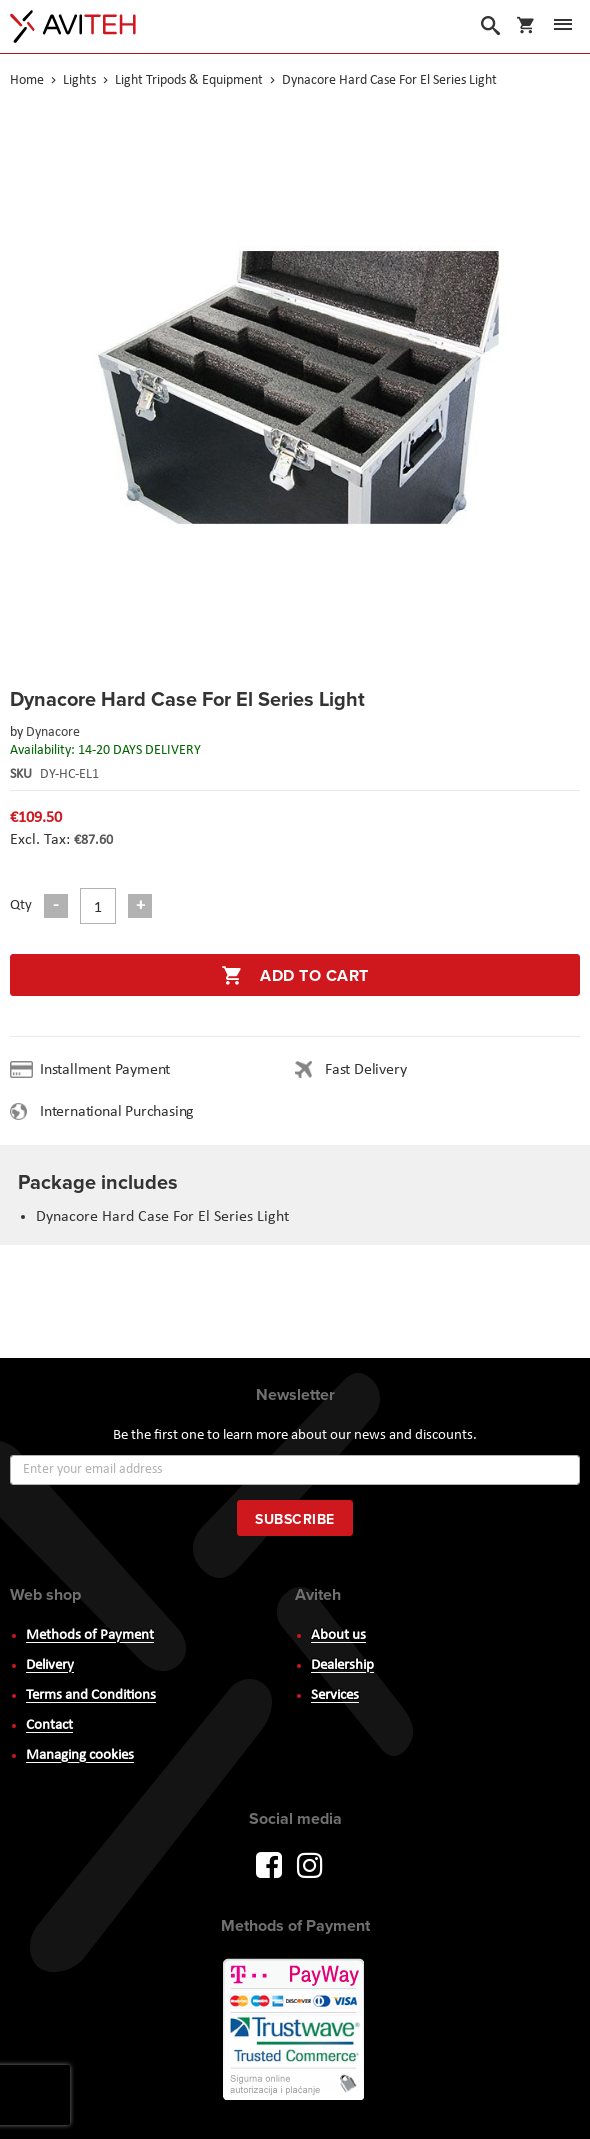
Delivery (50, 1665)
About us (338, 1635)
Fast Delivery (365, 1070)
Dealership (342, 1665)
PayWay (295, 2031)
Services (335, 1695)
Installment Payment (109, 1070)
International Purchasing (121, 1112)
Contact (49, 1725)
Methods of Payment (90, 1635)
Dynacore (53, 732)
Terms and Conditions (91, 1695)
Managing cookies (80, 1755)
